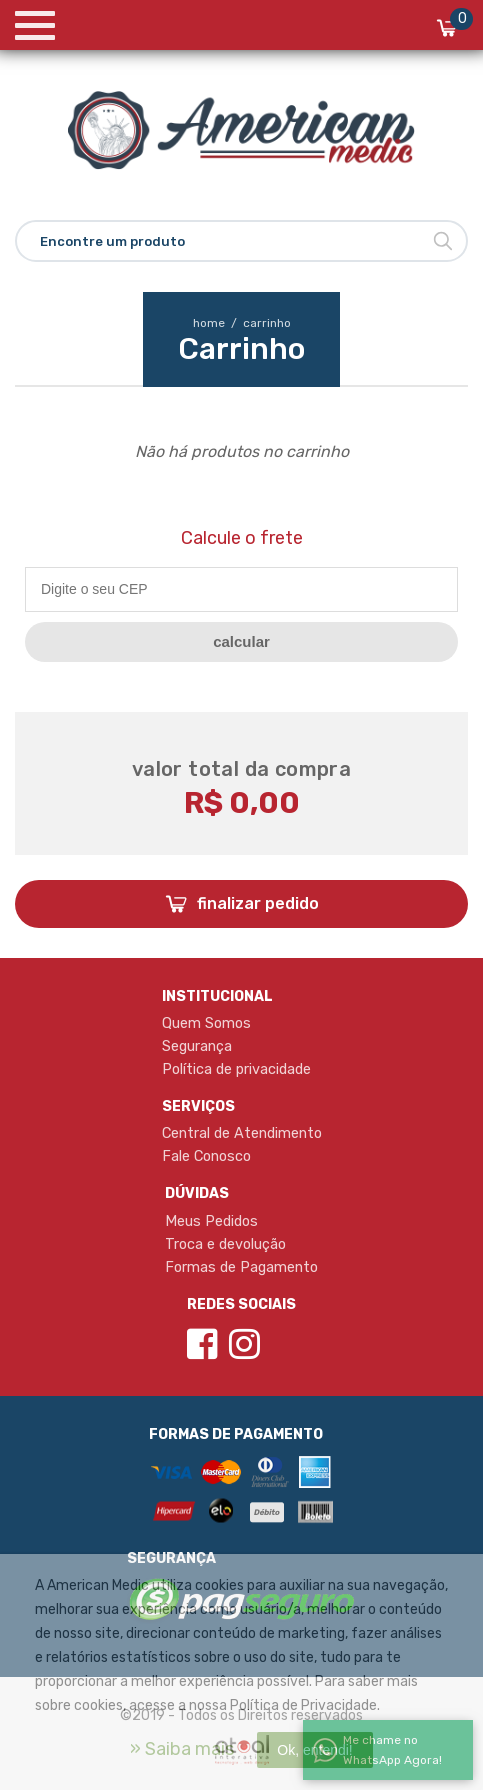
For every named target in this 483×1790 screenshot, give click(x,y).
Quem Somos (206, 1023)
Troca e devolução (225, 1244)
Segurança (197, 1046)
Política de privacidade (236, 1069)
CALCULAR (241, 641)
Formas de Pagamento (241, 1267)
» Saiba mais (182, 1749)
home (216, 323)
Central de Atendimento (242, 1133)
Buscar (443, 241)
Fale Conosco (206, 1156)
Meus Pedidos (211, 1221)
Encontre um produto (112, 241)
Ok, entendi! (315, 1750)
